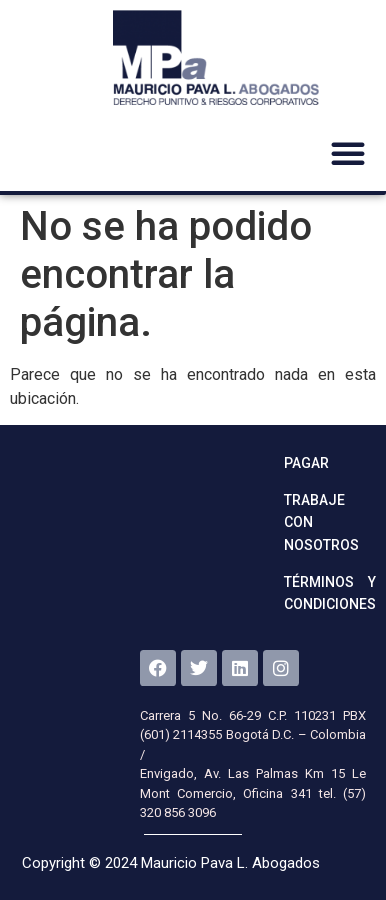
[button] (348, 153)
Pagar (306, 463)
